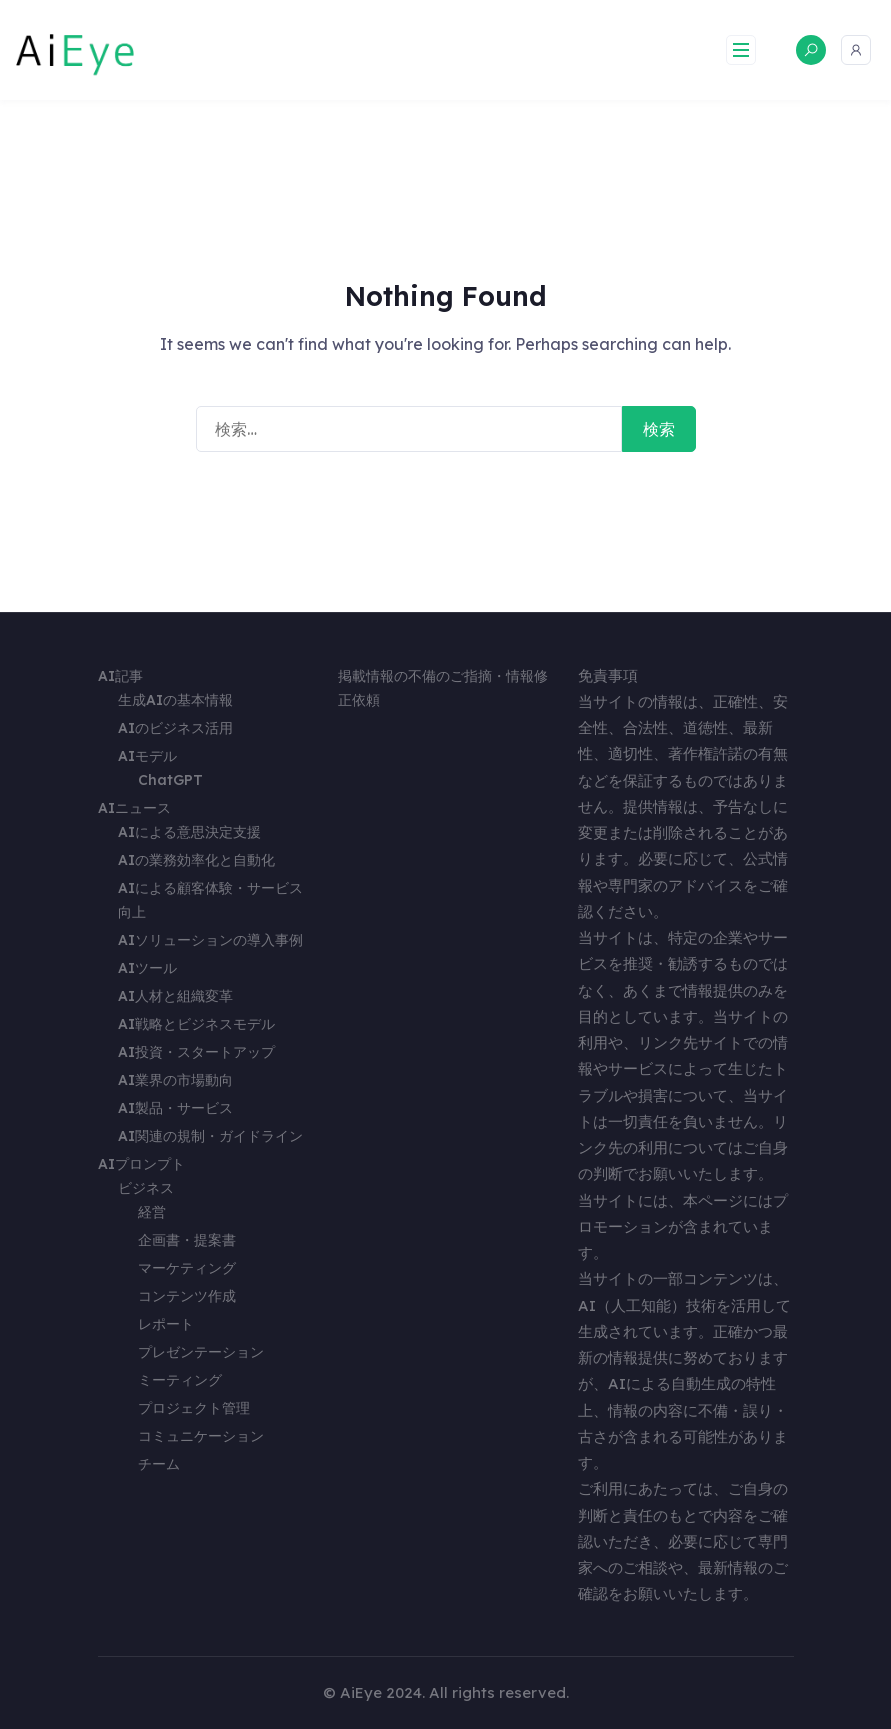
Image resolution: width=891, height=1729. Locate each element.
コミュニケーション (201, 1436)
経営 (152, 1212)
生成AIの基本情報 (175, 700)
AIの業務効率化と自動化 (196, 860)
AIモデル (147, 756)
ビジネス (146, 1188)
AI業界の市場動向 (175, 1080)
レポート (166, 1324)
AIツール (147, 968)
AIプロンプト (141, 1164)
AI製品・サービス (175, 1108)
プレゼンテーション (201, 1352)
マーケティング (187, 1268)
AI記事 (120, 676)
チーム (159, 1464)
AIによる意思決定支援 (189, 832)
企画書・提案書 (187, 1240)
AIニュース (134, 808)
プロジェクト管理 (194, 1408)
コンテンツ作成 (187, 1296)
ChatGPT (170, 780)
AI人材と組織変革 (175, 996)
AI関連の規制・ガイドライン (210, 1136)
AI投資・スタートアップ (196, 1052)
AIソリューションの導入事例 (210, 940)
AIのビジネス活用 (175, 728)
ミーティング (180, 1380)
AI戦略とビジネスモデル (196, 1024)
